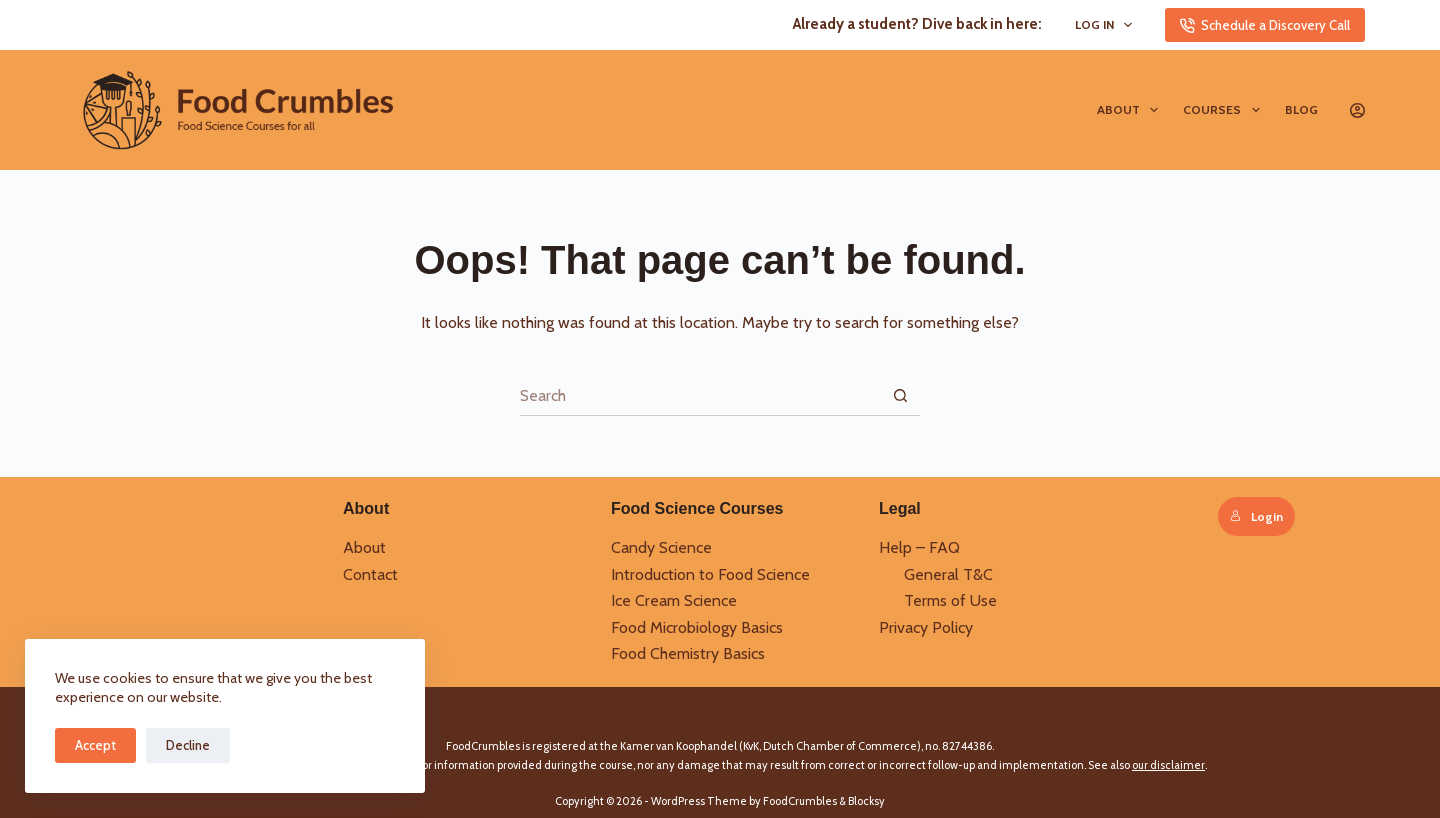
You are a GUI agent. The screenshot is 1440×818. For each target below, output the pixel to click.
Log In (1107, 25)
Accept (95, 745)
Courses (1225, 110)
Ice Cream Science (674, 600)
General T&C (948, 574)
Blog (1301, 109)
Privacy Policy (926, 627)
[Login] (1357, 110)
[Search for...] (700, 396)
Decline (188, 745)
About (1131, 110)
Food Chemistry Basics (688, 653)
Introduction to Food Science (710, 574)
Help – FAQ (919, 547)
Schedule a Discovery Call (1265, 25)
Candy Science (661, 547)
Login (1256, 516)
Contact (370, 574)
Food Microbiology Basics (697, 627)
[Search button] (900, 396)
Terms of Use (950, 600)
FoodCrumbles (800, 801)
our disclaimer (1168, 765)
